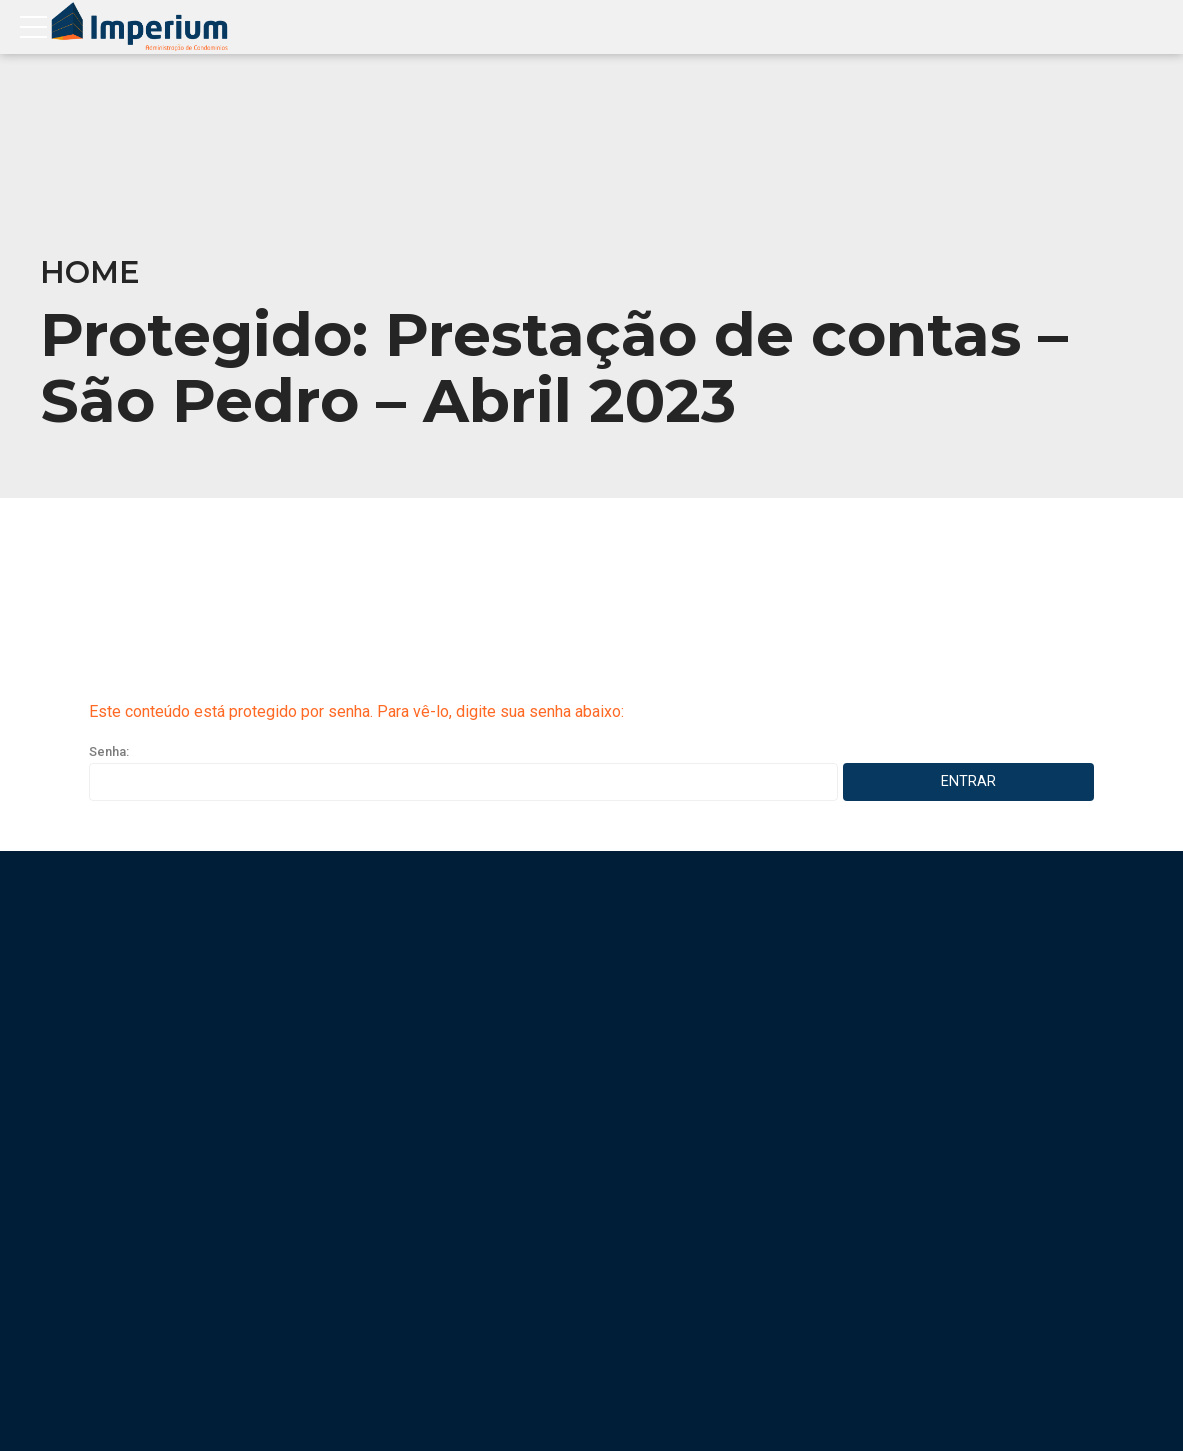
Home (90, 272)
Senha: (463, 772)
